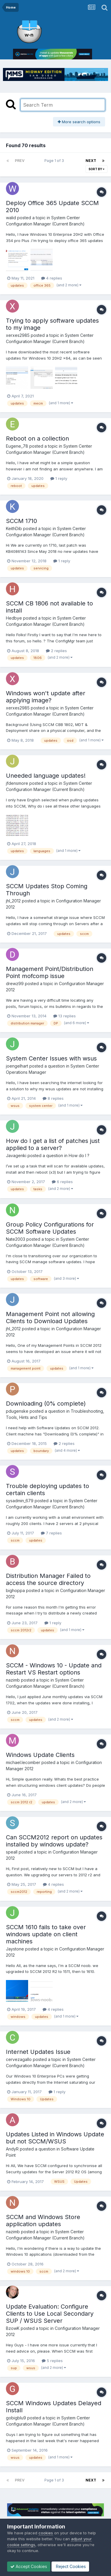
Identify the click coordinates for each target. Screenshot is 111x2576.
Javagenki (16, 1155)
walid (11, 217)
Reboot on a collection (37, 438)
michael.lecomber (23, 1762)
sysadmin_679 (19, 1500)
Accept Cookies (28, 2566)
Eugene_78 (17, 446)
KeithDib (14, 528)
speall (11, 1851)
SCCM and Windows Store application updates (43, 2220)
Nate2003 (15, 1239)
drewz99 (15, 983)
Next (91, 160)
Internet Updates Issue (38, 2051)
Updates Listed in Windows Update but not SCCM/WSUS (55, 2138)
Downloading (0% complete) (46, 1403)
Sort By (96, 169)
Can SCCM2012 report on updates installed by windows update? (54, 1841)
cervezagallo (19, 2059)
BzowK (13, 2328)
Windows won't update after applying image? (45, 697)
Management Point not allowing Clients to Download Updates (50, 1317)
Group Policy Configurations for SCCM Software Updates (50, 1228)
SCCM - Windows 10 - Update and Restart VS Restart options (54, 1669)
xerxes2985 (18, 335)
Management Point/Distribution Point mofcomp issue (49, 972)
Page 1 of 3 (55, 160)
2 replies (56, 650)
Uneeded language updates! (46, 775)
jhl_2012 (13, 900)
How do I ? (79, 1155)
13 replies (64, 1015)
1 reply (58, 478)
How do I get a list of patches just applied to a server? (53, 1144)
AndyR (12, 2148)
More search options (79, 121)
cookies (45, 2532)
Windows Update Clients (40, 1754)
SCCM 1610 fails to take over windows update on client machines (46, 1934)
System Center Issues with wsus (51, 1058)
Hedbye (14, 618)
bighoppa (15, 1590)
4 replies (51, 278)
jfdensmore (17, 783)
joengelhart (17, 1065)
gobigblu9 (16, 2417)
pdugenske (17, 1411)
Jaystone (15, 1948)
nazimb (13, 1679)
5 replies (52, 2360)
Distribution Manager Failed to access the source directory (48, 1579)
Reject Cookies (70, 2566)
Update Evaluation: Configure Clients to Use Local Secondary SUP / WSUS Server (50, 2313)
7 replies (51, 1533)
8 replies (53, 1098)
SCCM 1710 (21, 520)
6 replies (62, 1181)
